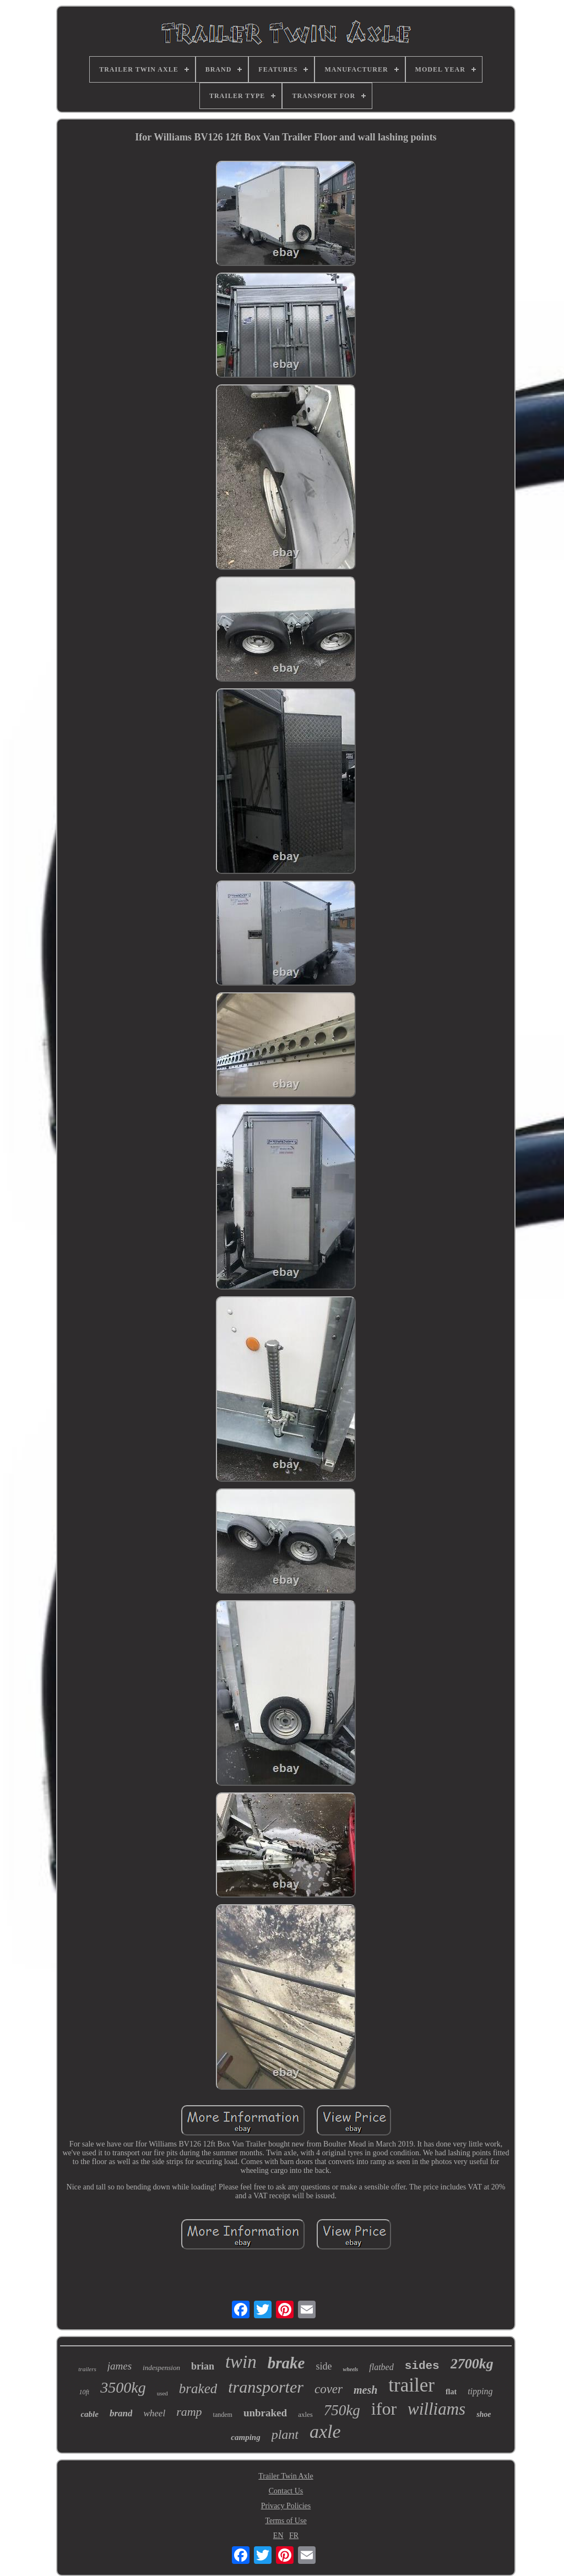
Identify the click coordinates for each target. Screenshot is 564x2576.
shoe (483, 2414)
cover (328, 2389)
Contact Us (286, 2491)
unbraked (265, 2413)
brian (202, 2366)
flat (451, 2392)
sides (422, 2366)
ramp (189, 2412)
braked (198, 2388)
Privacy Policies (286, 2506)
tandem (222, 2415)
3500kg (122, 2387)
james (119, 2366)
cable (89, 2414)
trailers (87, 2369)
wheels (350, 2369)
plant (285, 2434)
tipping (480, 2391)
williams (436, 2409)
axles (305, 2414)
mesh (365, 2390)
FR (294, 2535)
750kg (342, 2410)
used (162, 2393)
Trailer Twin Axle (285, 2476)
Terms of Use (285, 2521)
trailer (411, 2385)
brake (286, 2363)
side (324, 2366)
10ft (84, 2392)
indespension (161, 2367)
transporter (265, 2387)
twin (241, 2362)
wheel (154, 2413)
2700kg (472, 2364)
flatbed (381, 2367)
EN (278, 2535)
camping (245, 2437)
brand (121, 2413)
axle (325, 2431)
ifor (384, 2409)
